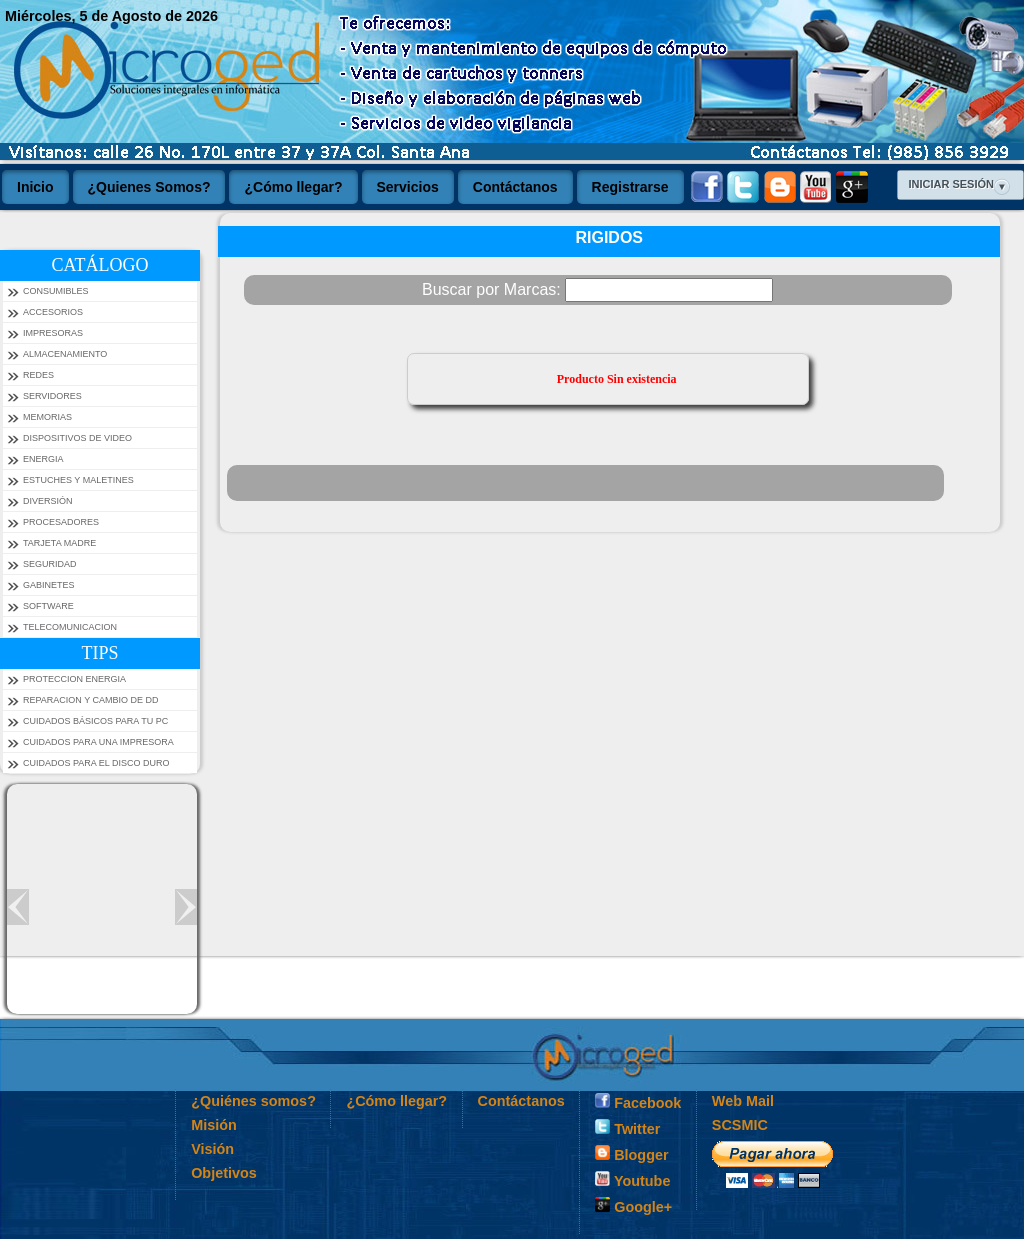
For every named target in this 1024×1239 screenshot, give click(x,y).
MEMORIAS (47, 417)
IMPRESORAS (53, 333)
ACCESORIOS (53, 312)
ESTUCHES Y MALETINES (78, 480)
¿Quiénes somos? (253, 1101)
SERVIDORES (52, 396)
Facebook (638, 1102)
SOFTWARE (48, 606)
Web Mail (743, 1101)
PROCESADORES (61, 522)
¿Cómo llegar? (396, 1101)
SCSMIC (740, 1125)
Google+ (633, 1206)
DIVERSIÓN (48, 501)
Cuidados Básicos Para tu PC (95, 721)
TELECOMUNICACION (70, 627)
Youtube (632, 1180)
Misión (214, 1125)
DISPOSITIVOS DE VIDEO (77, 438)
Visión (212, 1149)
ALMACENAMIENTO (65, 354)
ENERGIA (43, 459)
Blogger (631, 1154)
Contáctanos (521, 1101)
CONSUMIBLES (56, 291)
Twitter (627, 1128)
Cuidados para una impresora (98, 742)
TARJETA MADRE (59, 543)
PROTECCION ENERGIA (74, 679)
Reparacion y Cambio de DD (91, 700)
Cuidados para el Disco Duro (96, 763)
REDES (38, 375)
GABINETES (49, 585)
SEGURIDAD (50, 564)
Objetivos (224, 1173)
